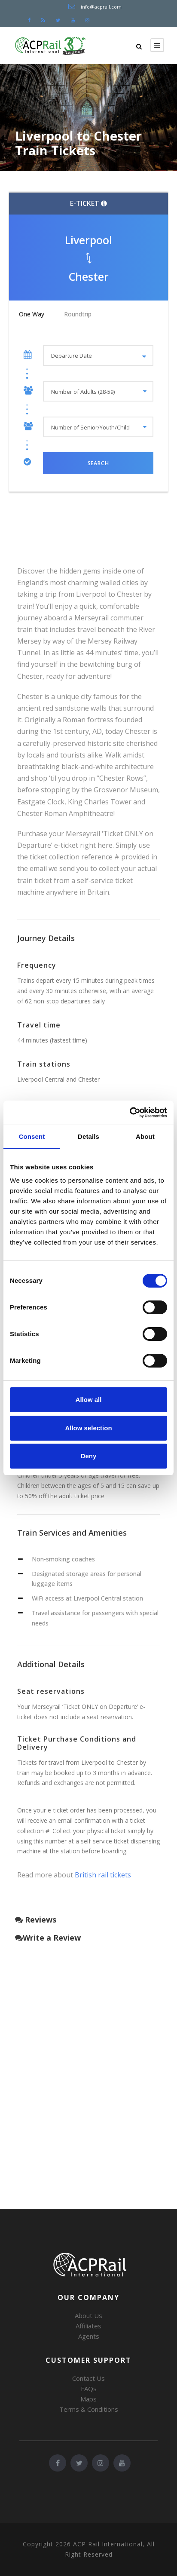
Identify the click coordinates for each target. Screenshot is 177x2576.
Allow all (89, 1399)
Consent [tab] (32, 1136)
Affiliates (88, 2325)
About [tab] (145, 1136)
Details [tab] (88, 1136)
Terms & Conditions (88, 2409)
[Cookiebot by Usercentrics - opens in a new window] (129, 1112)
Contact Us (88, 2378)
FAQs (89, 2388)
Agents (88, 2336)
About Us (88, 2315)
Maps (88, 2399)
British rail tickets (103, 1875)
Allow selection (88, 1428)
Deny (89, 1456)
